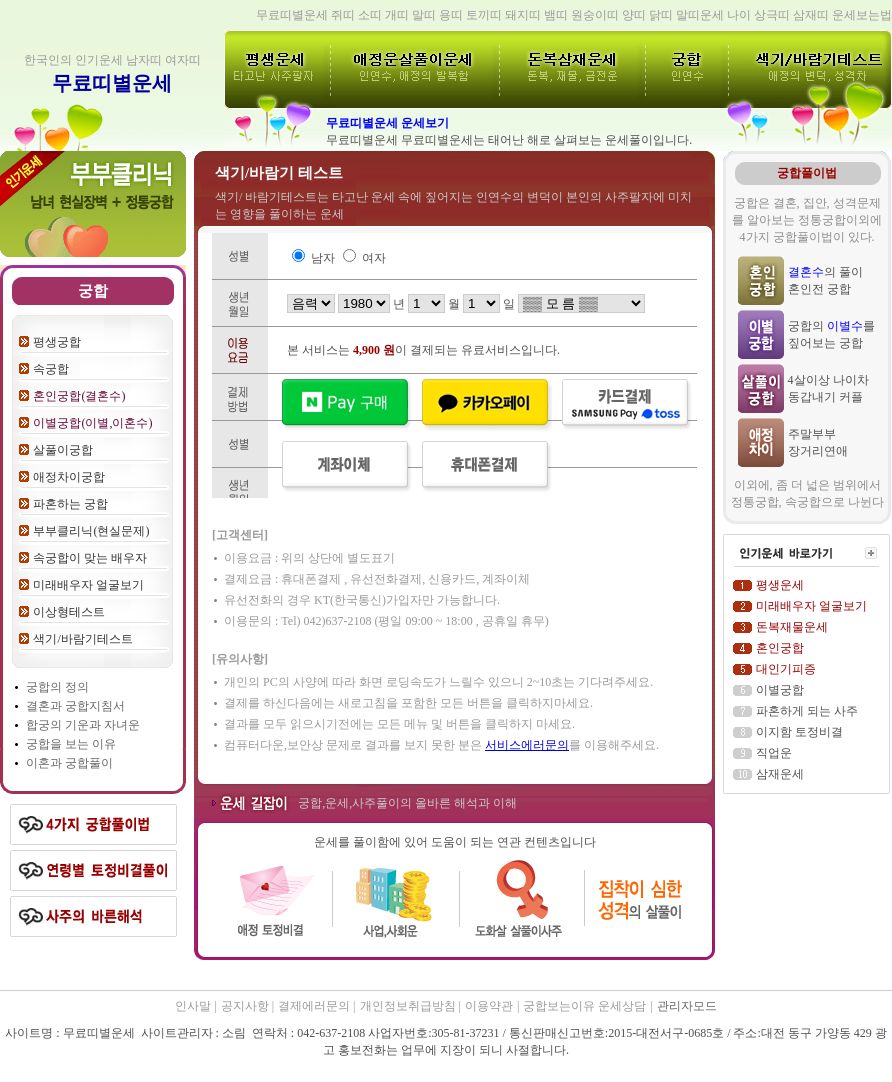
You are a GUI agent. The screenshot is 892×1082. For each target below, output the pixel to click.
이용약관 (489, 1006)
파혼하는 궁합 (70, 504)
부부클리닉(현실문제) (91, 531)
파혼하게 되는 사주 (807, 711)
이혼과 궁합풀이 (69, 763)
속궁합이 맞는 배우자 (90, 558)
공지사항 (246, 1006)
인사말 (193, 1006)
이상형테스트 (69, 612)
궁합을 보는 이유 (71, 744)
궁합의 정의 (57, 687)
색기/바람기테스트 (82, 639)
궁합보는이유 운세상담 (584, 1006)
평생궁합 (57, 342)
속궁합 (51, 369)
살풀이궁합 (63, 450)
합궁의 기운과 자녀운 (83, 725)
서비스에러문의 (527, 745)
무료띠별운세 (112, 83)
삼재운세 (780, 774)
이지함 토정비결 (799, 732)
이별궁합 (780, 690)
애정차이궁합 (69, 477)
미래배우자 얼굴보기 (88, 585)
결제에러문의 (315, 1006)
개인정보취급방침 (409, 1006)
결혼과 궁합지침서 (75, 706)
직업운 (774, 753)
